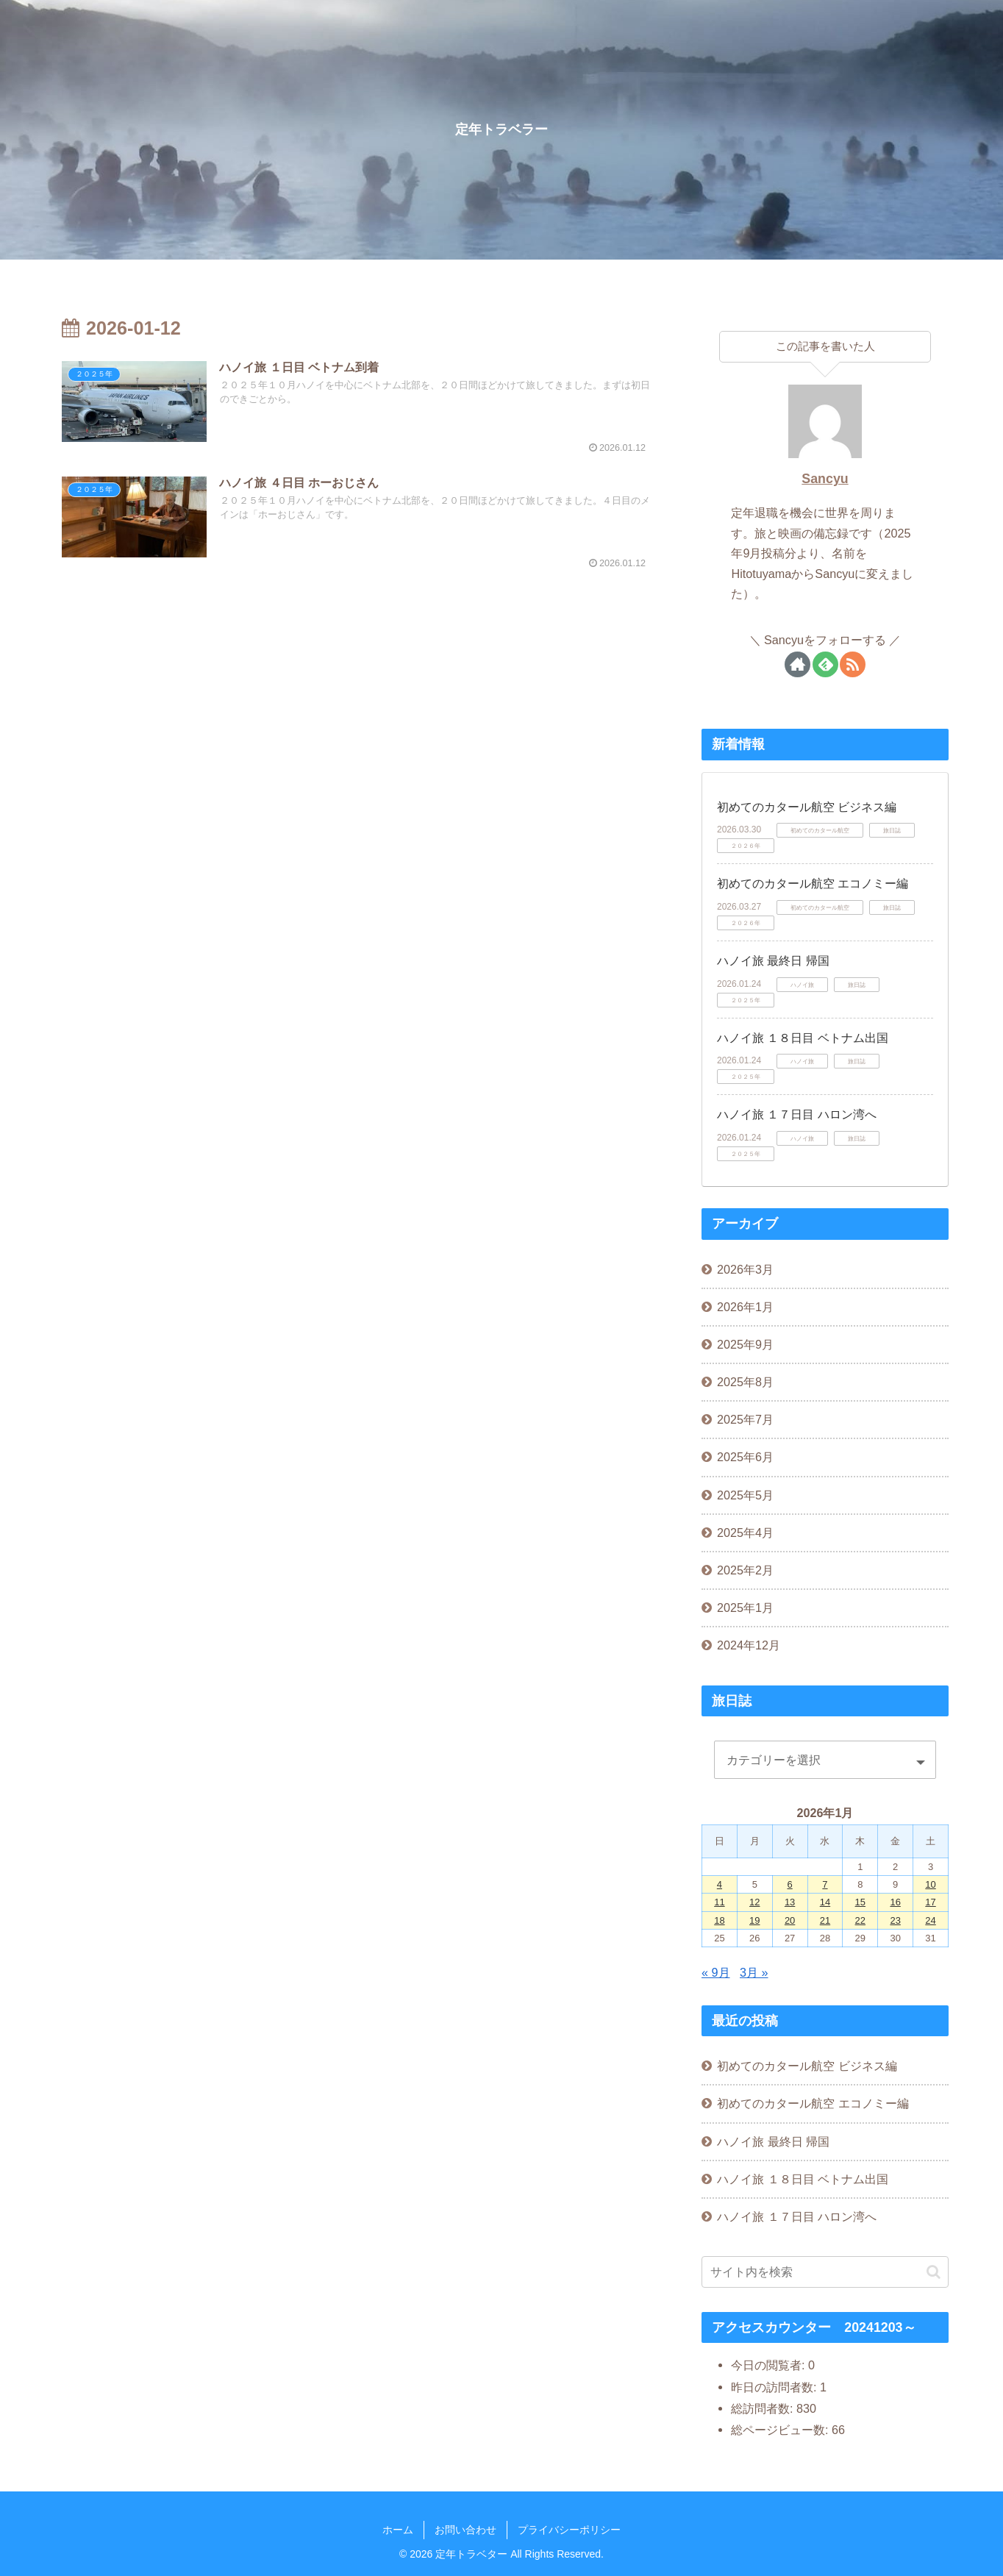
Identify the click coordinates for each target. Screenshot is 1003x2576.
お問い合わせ (465, 2530)
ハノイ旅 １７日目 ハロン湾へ (797, 1114)
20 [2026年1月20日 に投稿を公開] (790, 1920)
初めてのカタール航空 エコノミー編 (812, 883)
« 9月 (716, 1972)
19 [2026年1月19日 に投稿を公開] (754, 1920)
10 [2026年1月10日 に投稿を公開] (930, 1884)
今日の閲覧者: (769, 2365)
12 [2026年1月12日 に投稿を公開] (754, 1902)
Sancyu (825, 478)
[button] (933, 2271)
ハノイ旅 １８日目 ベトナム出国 (802, 1038)
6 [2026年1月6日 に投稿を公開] (790, 1884)
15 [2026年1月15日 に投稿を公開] (860, 1902)
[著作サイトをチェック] (797, 664)
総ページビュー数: (781, 2429)
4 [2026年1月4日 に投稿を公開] (719, 1884)
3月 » (754, 1972)
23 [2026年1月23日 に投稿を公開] (895, 1920)
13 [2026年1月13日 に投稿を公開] (790, 1902)
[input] (825, 2272)
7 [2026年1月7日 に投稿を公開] (824, 1884)
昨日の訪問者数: (775, 2387)
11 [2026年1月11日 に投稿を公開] (719, 1902)
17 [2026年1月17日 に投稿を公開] (930, 1902)
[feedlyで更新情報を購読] (825, 664)
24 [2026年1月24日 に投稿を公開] (930, 1920)
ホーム (397, 2530)
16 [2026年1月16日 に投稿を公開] (895, 1902)
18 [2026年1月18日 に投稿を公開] (719, 1920)
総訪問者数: (763, 2408)
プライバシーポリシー (569, 2530)
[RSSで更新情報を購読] (852, 664)
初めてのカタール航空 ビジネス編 (806, 807)
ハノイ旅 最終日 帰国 (773, 961)
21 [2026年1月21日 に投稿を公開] (825, 1920)
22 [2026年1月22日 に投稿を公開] (860, 1920)
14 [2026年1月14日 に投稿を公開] (825, 1902)
